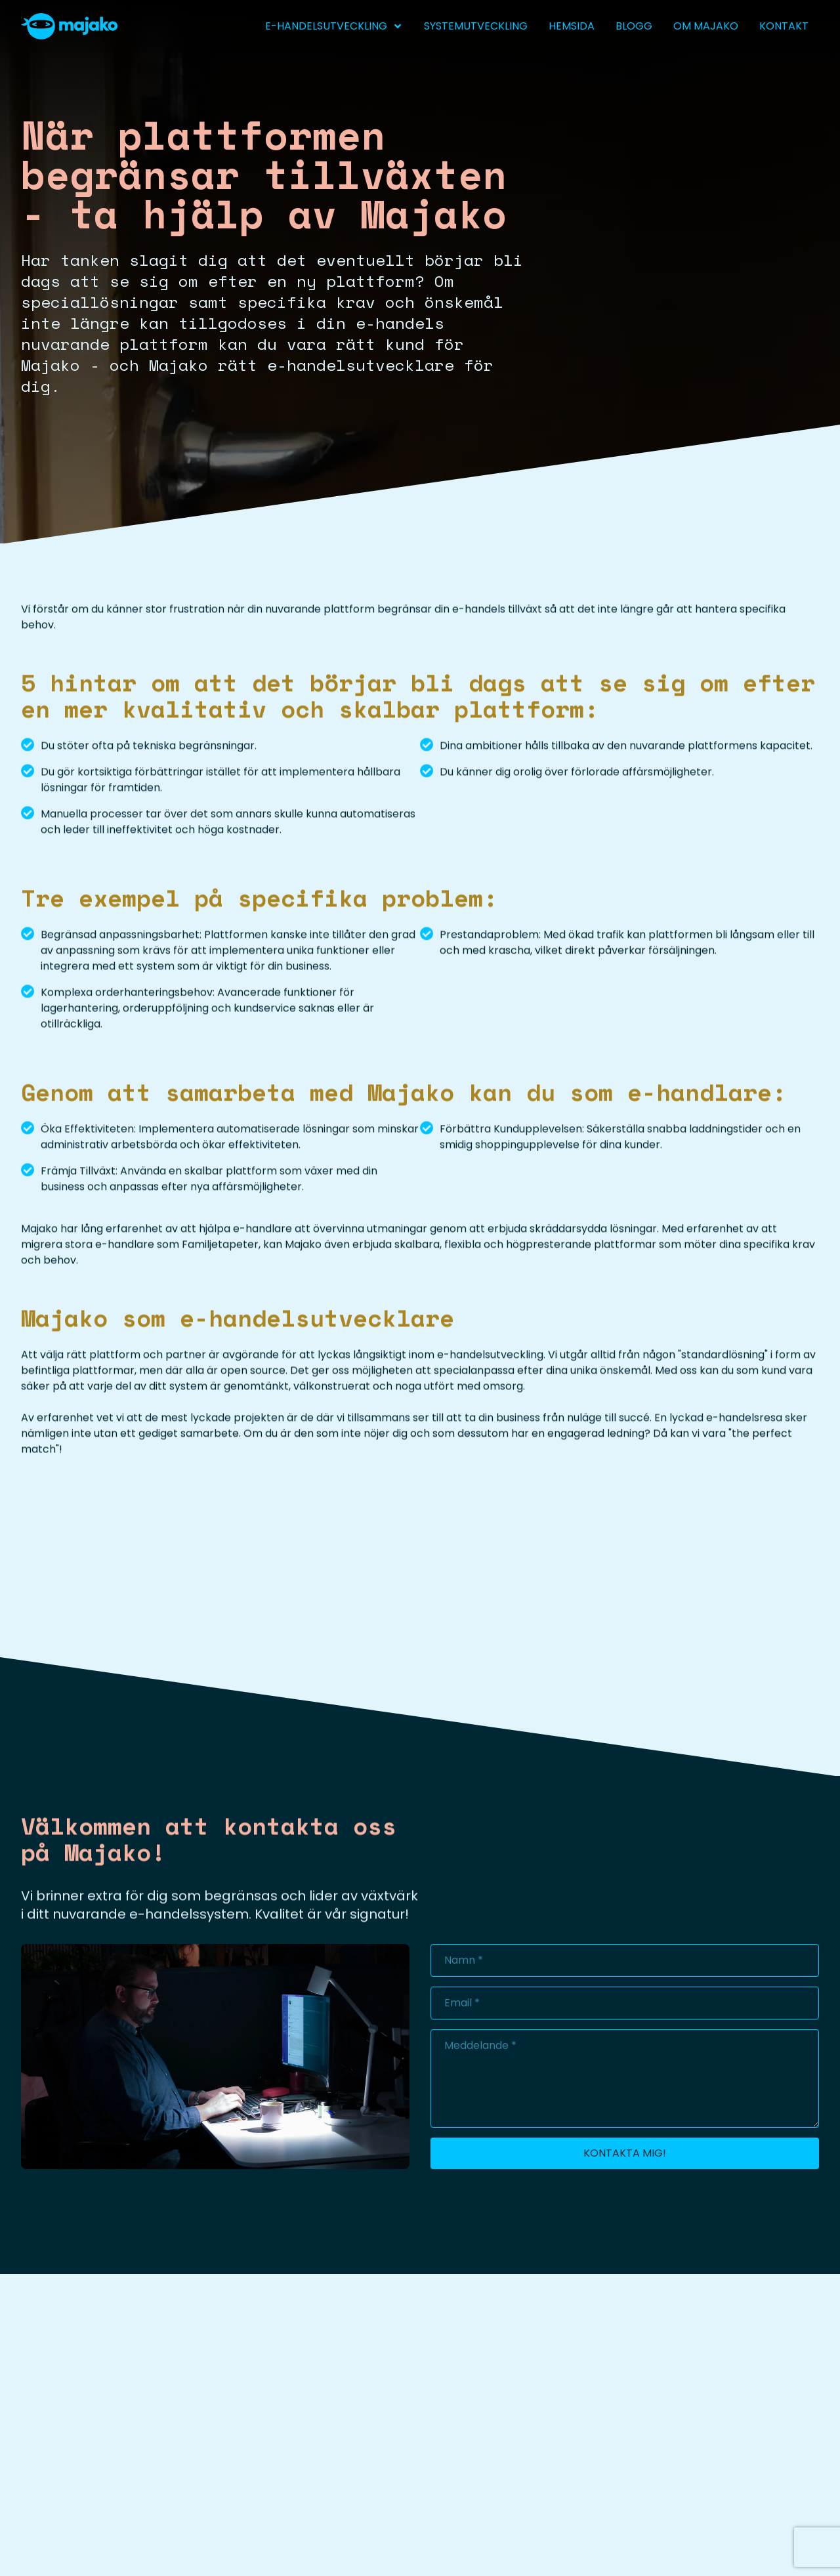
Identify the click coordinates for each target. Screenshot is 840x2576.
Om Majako (705, 25)
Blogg (634, 25)
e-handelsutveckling (334, 25)
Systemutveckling (476, 25)
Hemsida (572, 25)
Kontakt (783, 25)
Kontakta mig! (624, 2153)
